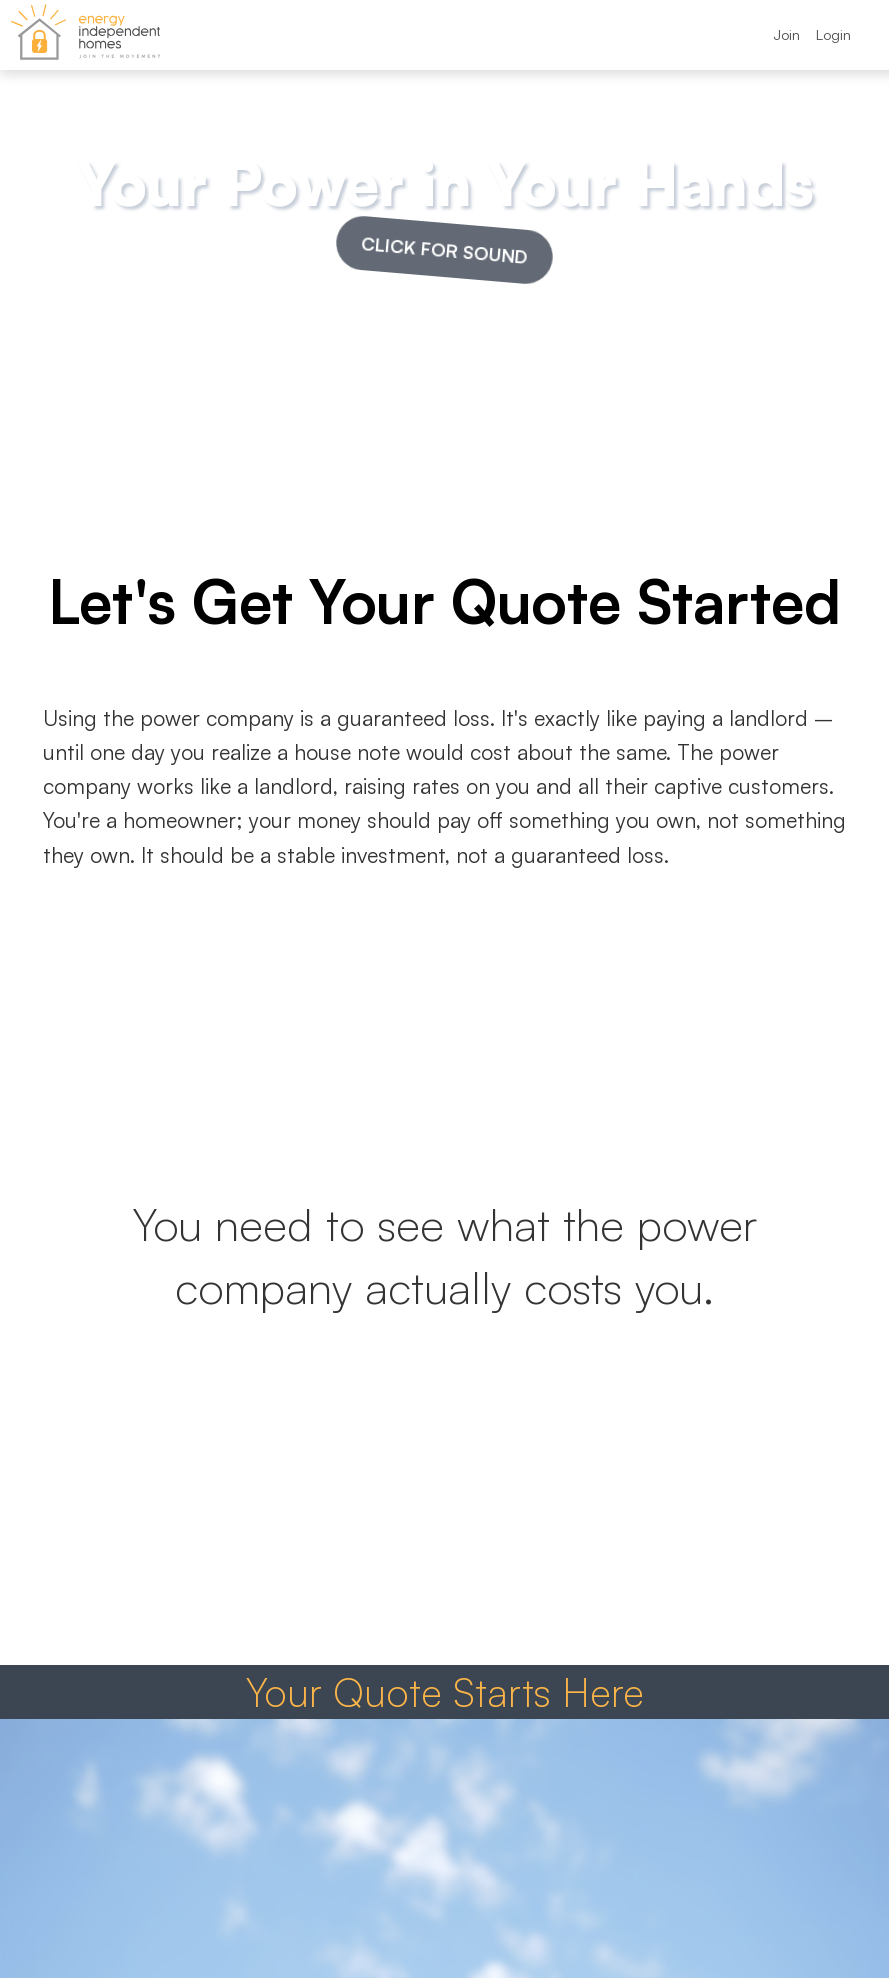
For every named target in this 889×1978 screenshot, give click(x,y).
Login (833, 34)
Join (786, 34)
